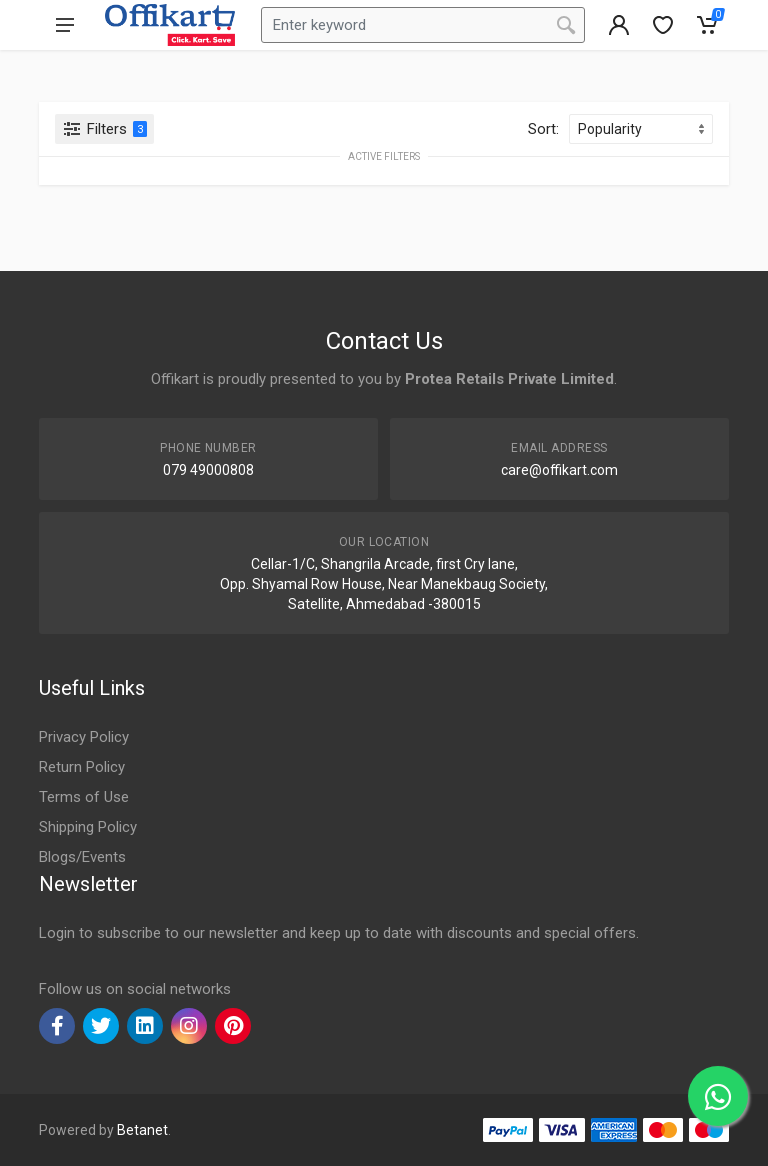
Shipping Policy (88, 827)
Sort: (543, 129)
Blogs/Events (82, 857)
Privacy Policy (84, 737)
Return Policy (82, 767)
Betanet (142, 1130)
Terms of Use (84, 797)
